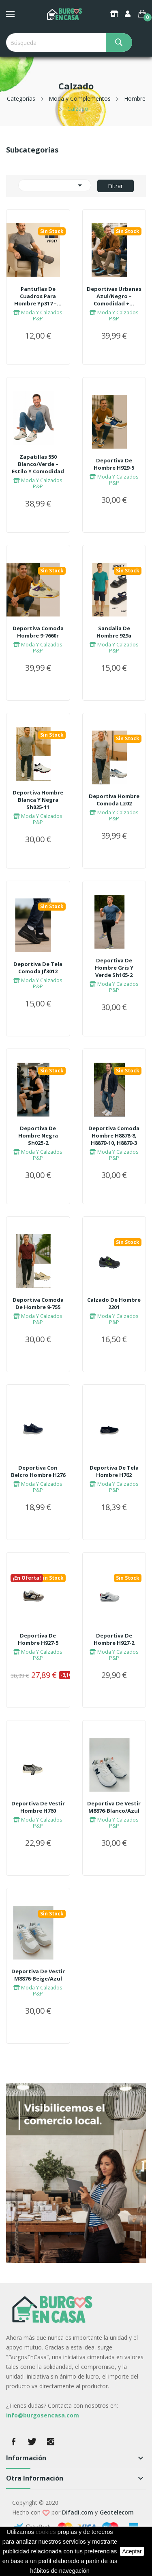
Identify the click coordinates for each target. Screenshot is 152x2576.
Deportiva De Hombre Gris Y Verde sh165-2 (114, 968)
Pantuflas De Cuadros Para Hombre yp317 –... (38, 296)
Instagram (50, 2441)
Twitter (32, 2441)
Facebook (13, 2441)
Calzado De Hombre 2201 (114, 1303)
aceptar (131, 2551)
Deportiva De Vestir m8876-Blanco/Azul (114, 1807)
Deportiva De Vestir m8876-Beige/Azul (38, 1975)
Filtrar (115, 186)
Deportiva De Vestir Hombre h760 (38, 1807)
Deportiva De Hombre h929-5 (114, 464)
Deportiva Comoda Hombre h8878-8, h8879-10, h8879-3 (113, 1135)
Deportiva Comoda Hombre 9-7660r (38, 632)
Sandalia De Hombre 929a (113, 632)
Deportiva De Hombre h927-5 (38, 1639)
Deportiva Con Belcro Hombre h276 (38, 1471)
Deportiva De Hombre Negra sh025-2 (38, 1135)
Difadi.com (77, 2512)
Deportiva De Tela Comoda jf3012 (37, 967)
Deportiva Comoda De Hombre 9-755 (38, 1303)
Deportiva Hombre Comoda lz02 (114, 799)
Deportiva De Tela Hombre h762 (114, 1471)
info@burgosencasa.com (42, 2415)
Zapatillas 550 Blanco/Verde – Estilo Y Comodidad (38, 464)
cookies (46, 2532)
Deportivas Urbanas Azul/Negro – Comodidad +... (114, 296)
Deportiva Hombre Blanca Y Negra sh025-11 (38, 800)
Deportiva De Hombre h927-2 (114, 1639)
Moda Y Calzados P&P (37, 315)
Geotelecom (117, 2512)
